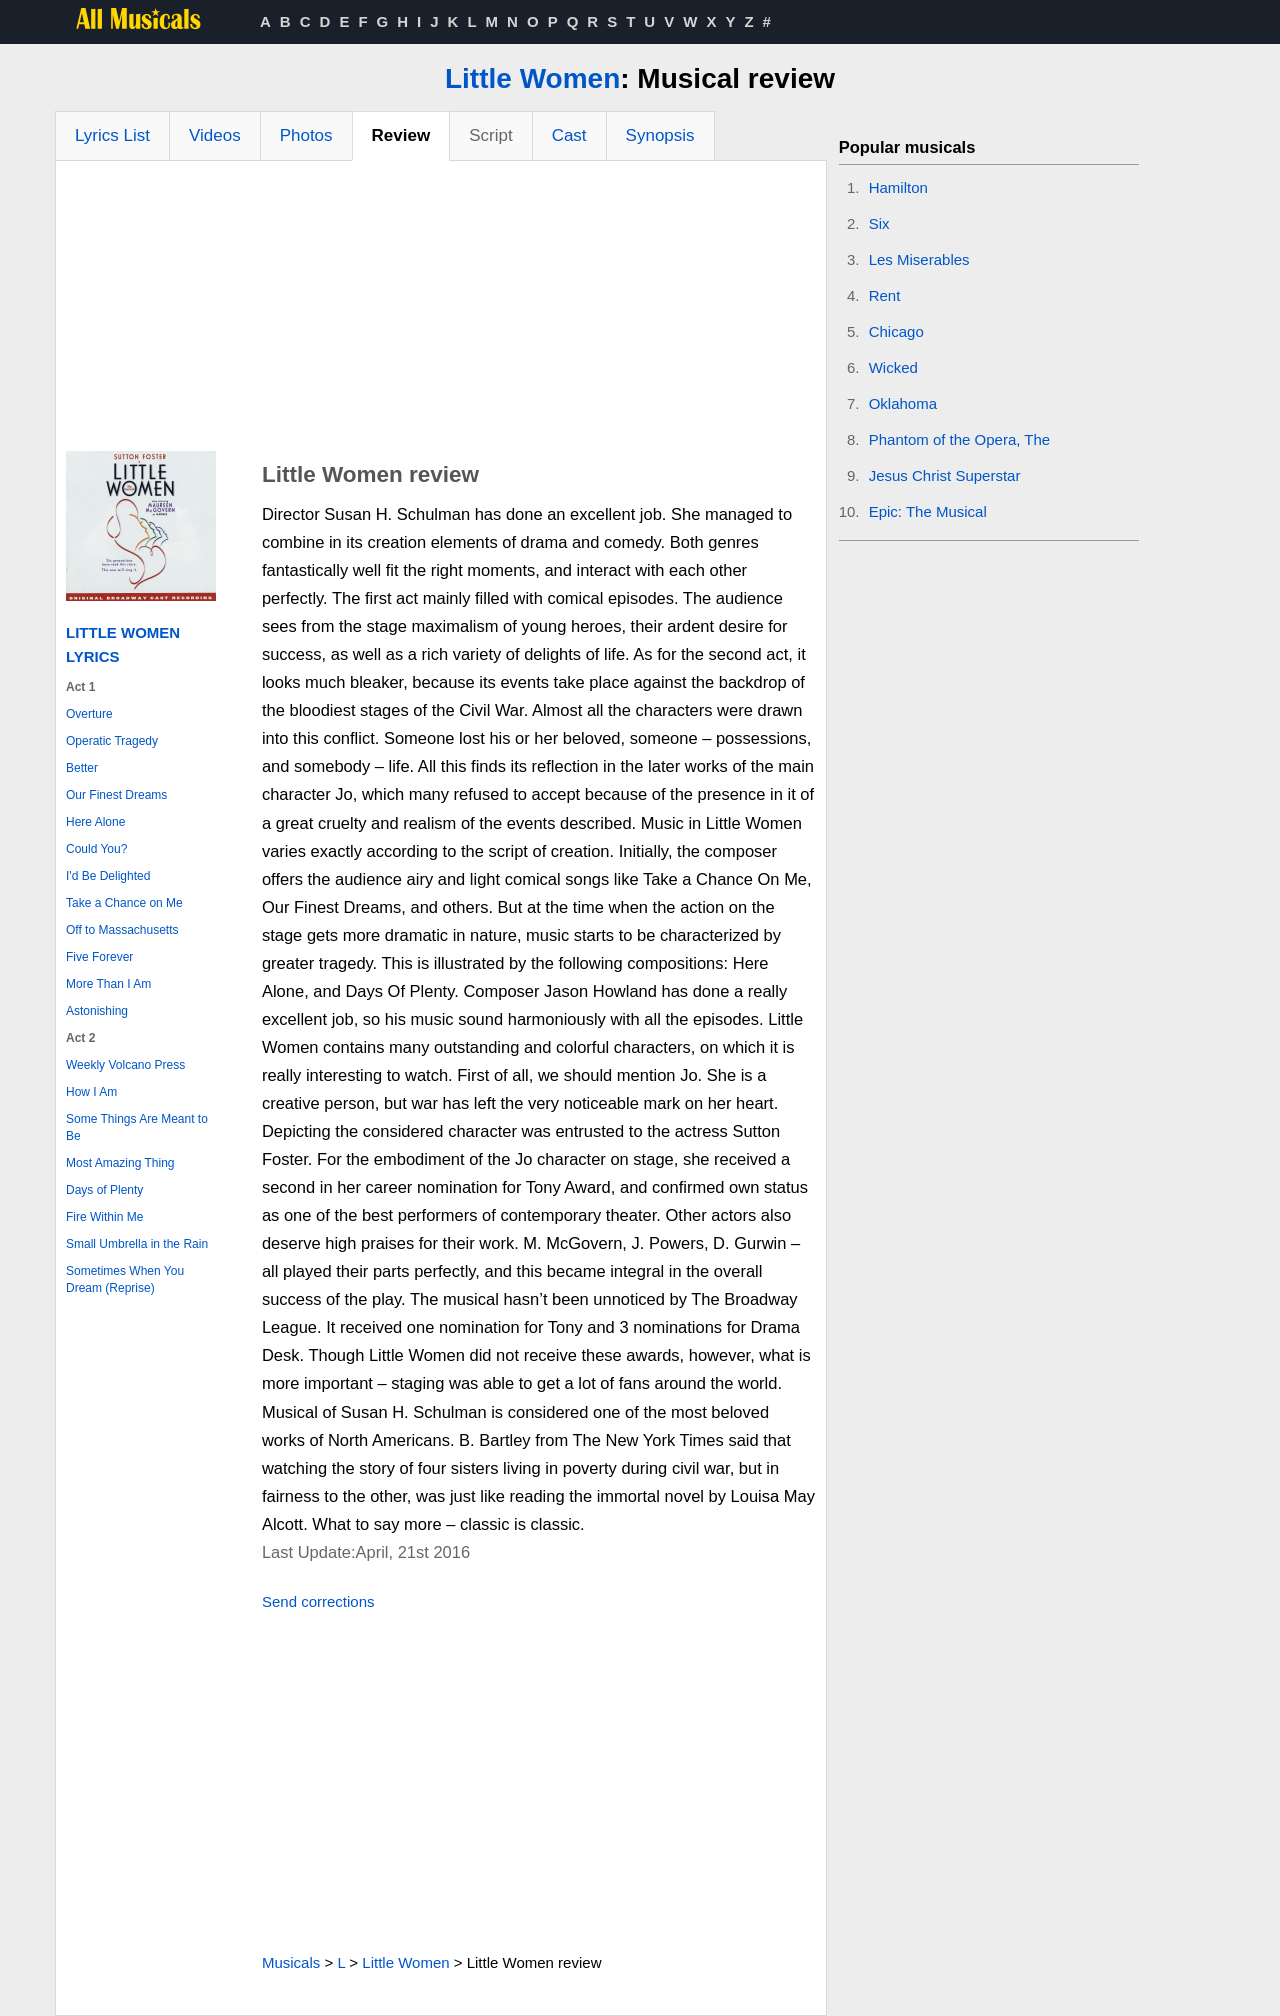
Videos (215, 135)
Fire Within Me (104, 1217)
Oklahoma (903, 403)
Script (490, 135)
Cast (569, 135)
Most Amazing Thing (120, 1163)
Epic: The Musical (928, 511)
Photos (306, 135)
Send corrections (318, 1601)
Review (401, 135)
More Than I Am (108, 984)
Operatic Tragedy (112, 741)
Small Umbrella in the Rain (137, 1244)
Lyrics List (112, 135)
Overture (89, 714)
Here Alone (95, 822)
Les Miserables (919, 259)
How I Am (91, 1092)
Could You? (96, 849)
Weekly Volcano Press (125, 1065)
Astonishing (97, 1011)
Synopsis (660, 135)
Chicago (896, 331)
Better (82, 768)
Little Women (532, 78)
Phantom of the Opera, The (960, 439)
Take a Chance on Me (124, 903)
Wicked (893, 367)
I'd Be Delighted (108, 876)
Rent (885, 295)
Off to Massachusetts (122, 930)
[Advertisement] (441, 311)
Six (879, 223)
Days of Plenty (104, 1190)
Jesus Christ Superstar (945, 475)
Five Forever (99, 957)
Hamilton (898, 187)
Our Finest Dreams (116, 795)
